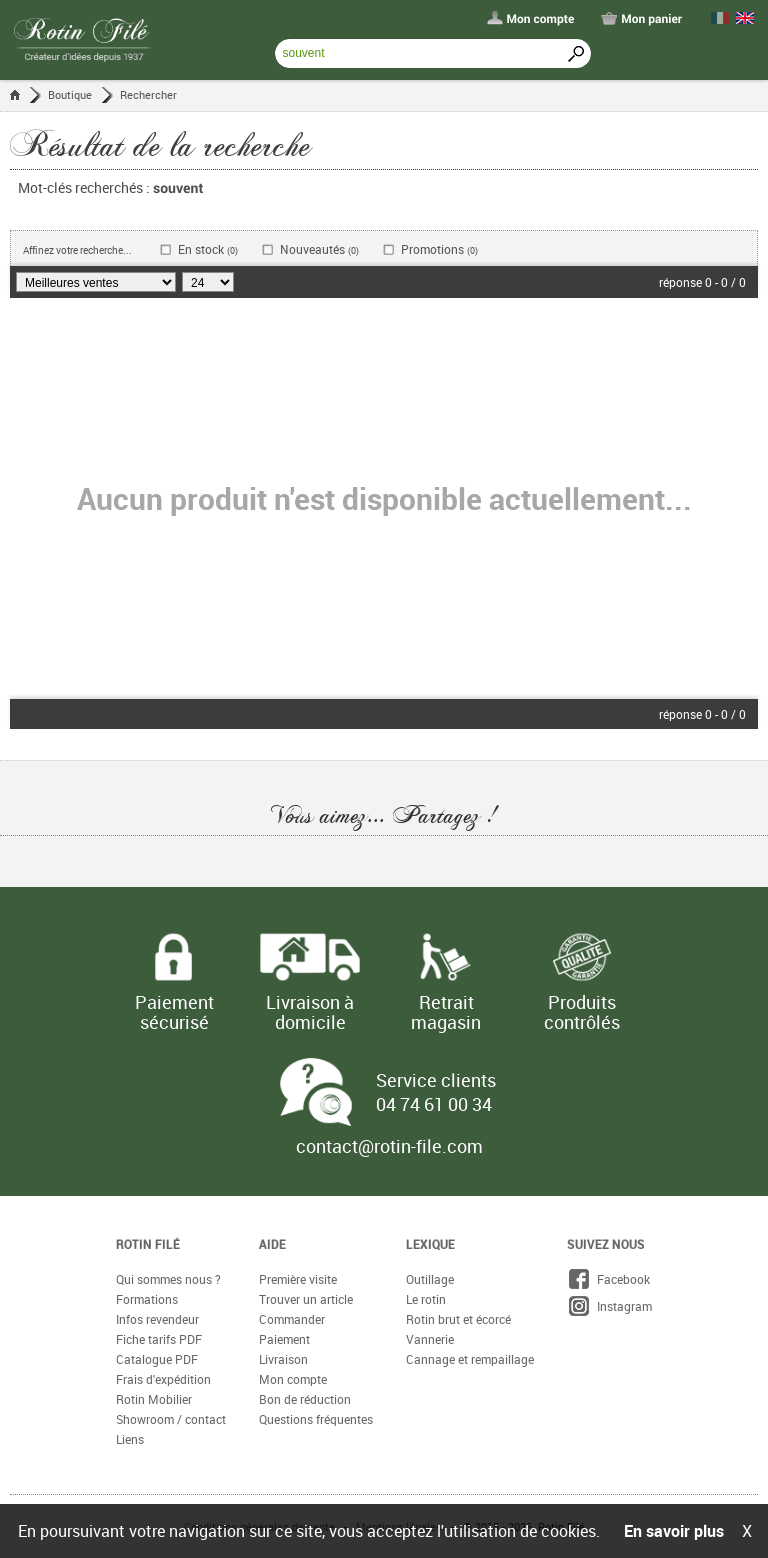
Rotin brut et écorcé (458, 1319)
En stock (208, 249)
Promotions (439, 249)
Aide (272, 1244)
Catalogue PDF (157, 1359)
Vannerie (430, 1339)
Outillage (430, 1279)
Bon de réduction (305, 1399)
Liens (130, 1439)
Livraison (283, 1359)
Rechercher (148, 94)
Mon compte (293, 1379)
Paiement (284, 1339)
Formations (147, 1299)
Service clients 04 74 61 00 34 (436, 1092)
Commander (292, 1319)
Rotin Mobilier (154, 1399)
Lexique (430, 1244)
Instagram (609, 1306)
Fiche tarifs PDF (159, 1339)
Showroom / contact (171, 1419)
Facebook (608, 1279)
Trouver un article (306, 1299)
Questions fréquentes (316, 1419)
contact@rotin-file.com (389, 1146)
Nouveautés (319, 249)
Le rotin (426, 1299)
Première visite (298, 1279)
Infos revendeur (157, 1319)
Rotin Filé (148, 1244)
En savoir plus (674, 1531)
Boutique (70, 94)
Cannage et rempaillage (470, 1359)
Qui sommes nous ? (168, 1279)
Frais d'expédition (163, 1379)
